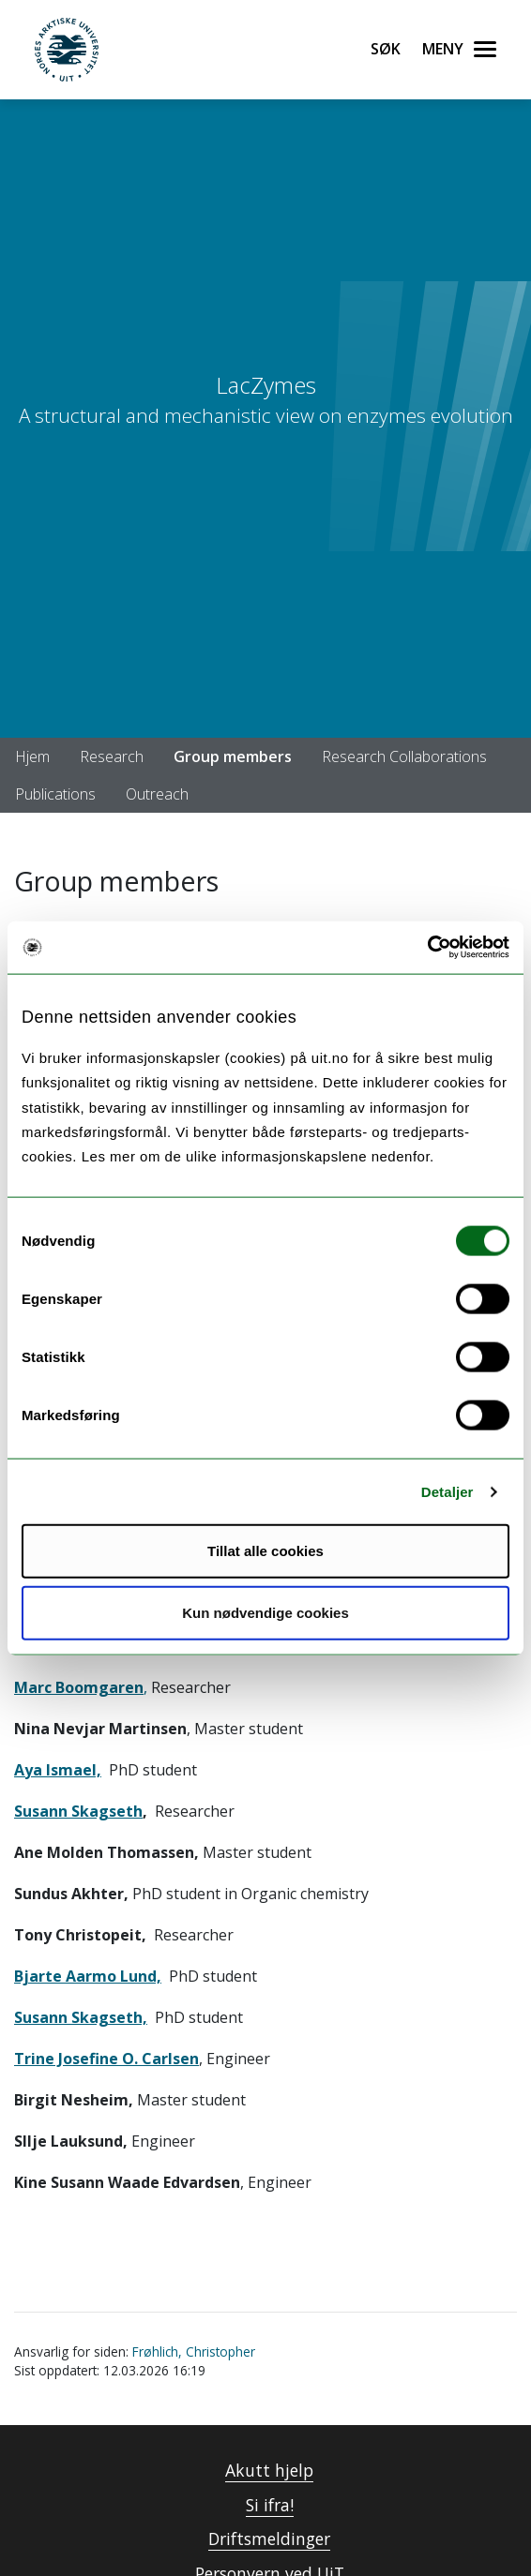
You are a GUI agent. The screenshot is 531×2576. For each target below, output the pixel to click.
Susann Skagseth (78, 1811)
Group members (233, 756)
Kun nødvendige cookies (265, 1612)
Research (112, 756)
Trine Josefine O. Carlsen (106, 2058)
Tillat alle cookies (265, 1551)
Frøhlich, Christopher (193, 2351)
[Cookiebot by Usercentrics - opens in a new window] (427, 948)
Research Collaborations (404, 756)
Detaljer (447, 1491)
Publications (55, 794)
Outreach (157, 794)
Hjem (32, 756)
